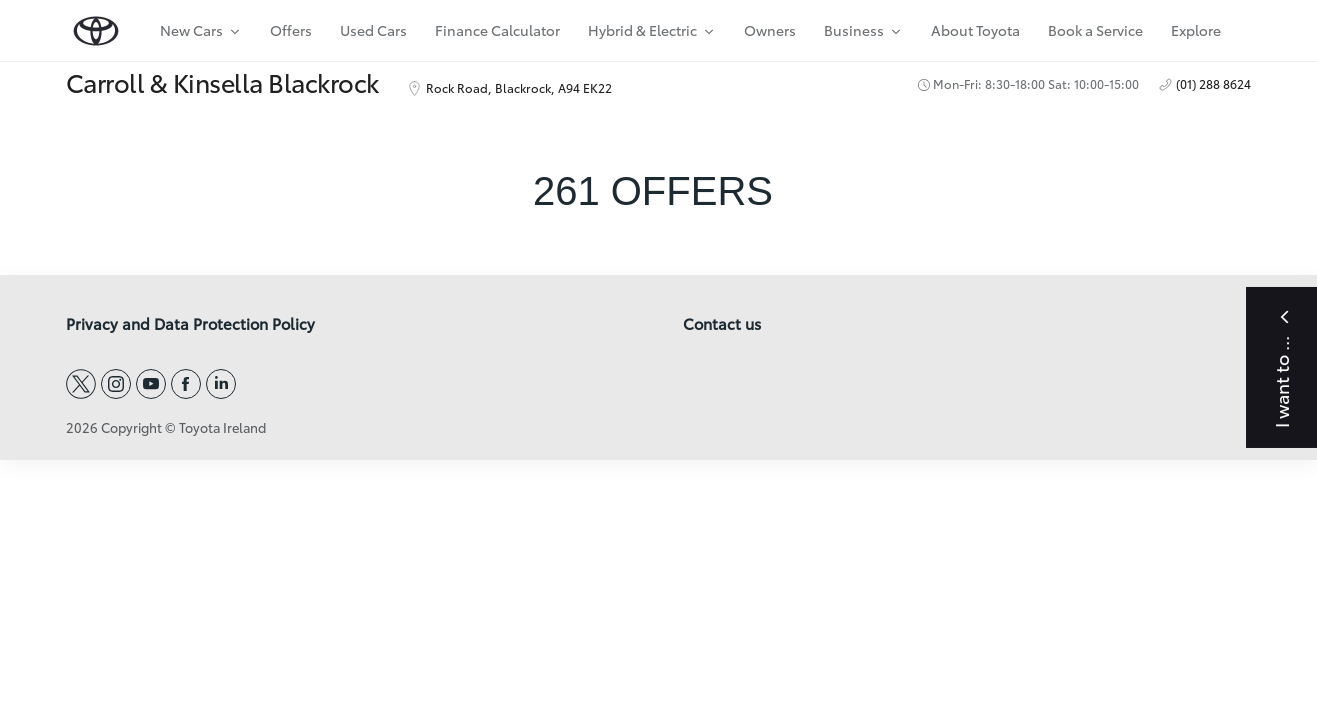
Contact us (722, 324)
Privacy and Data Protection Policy (190, 324)
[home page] (96, 26)
